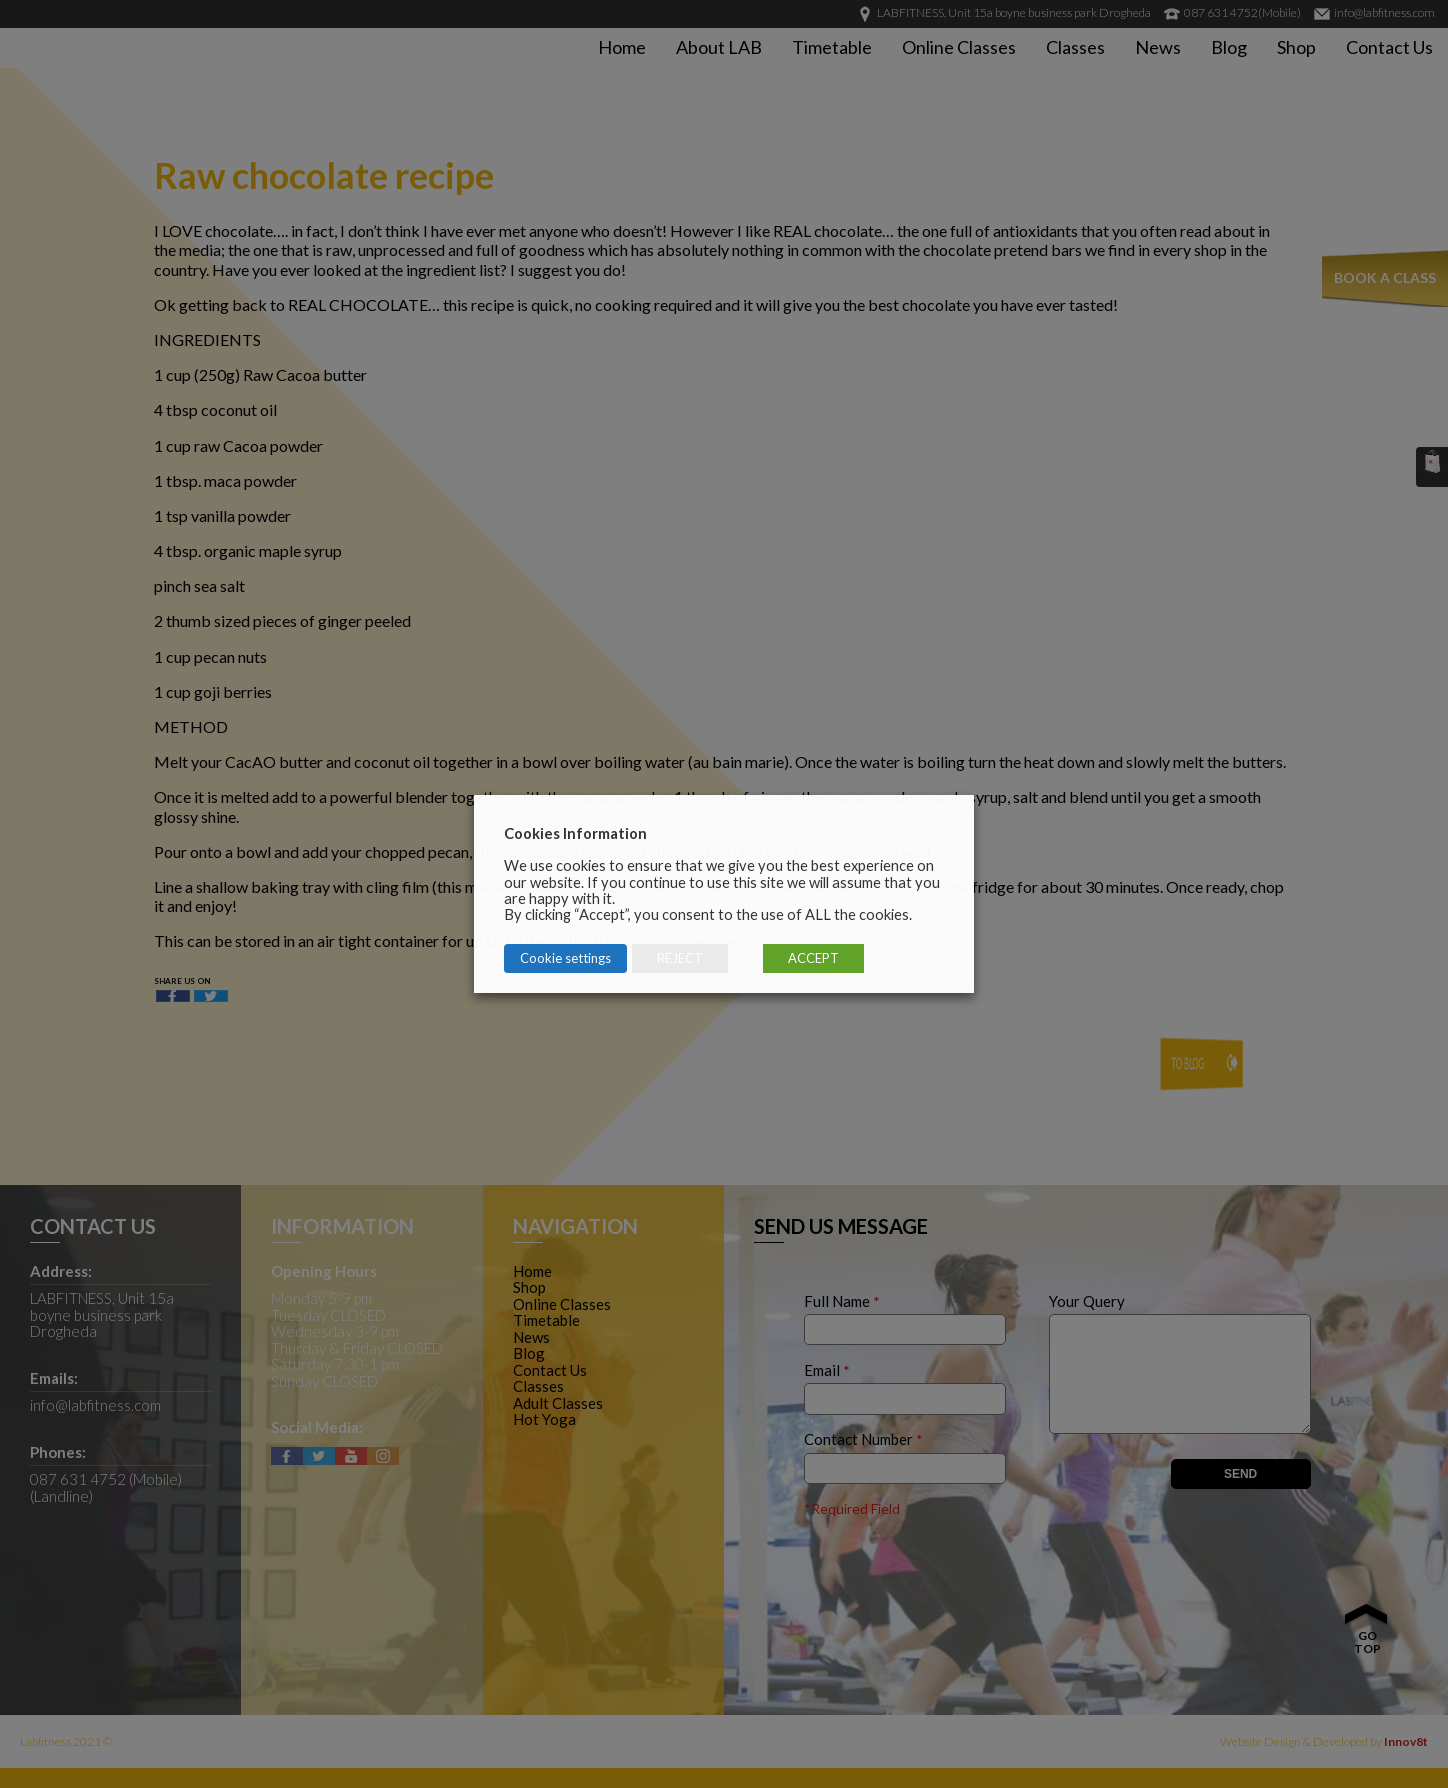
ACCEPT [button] (813, 958)
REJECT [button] (680, 958)
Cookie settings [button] (565, 958)
